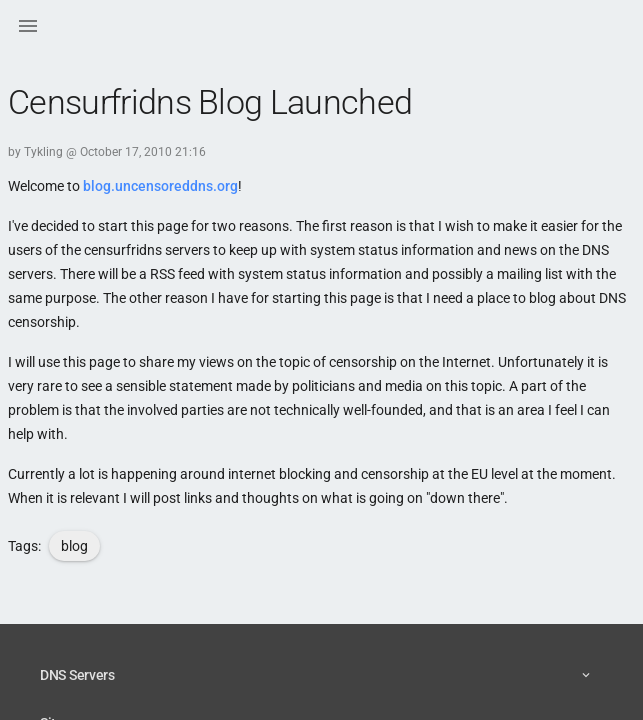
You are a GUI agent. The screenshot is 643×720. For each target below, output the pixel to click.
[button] (28, 28)
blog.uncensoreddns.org (160, 186)
